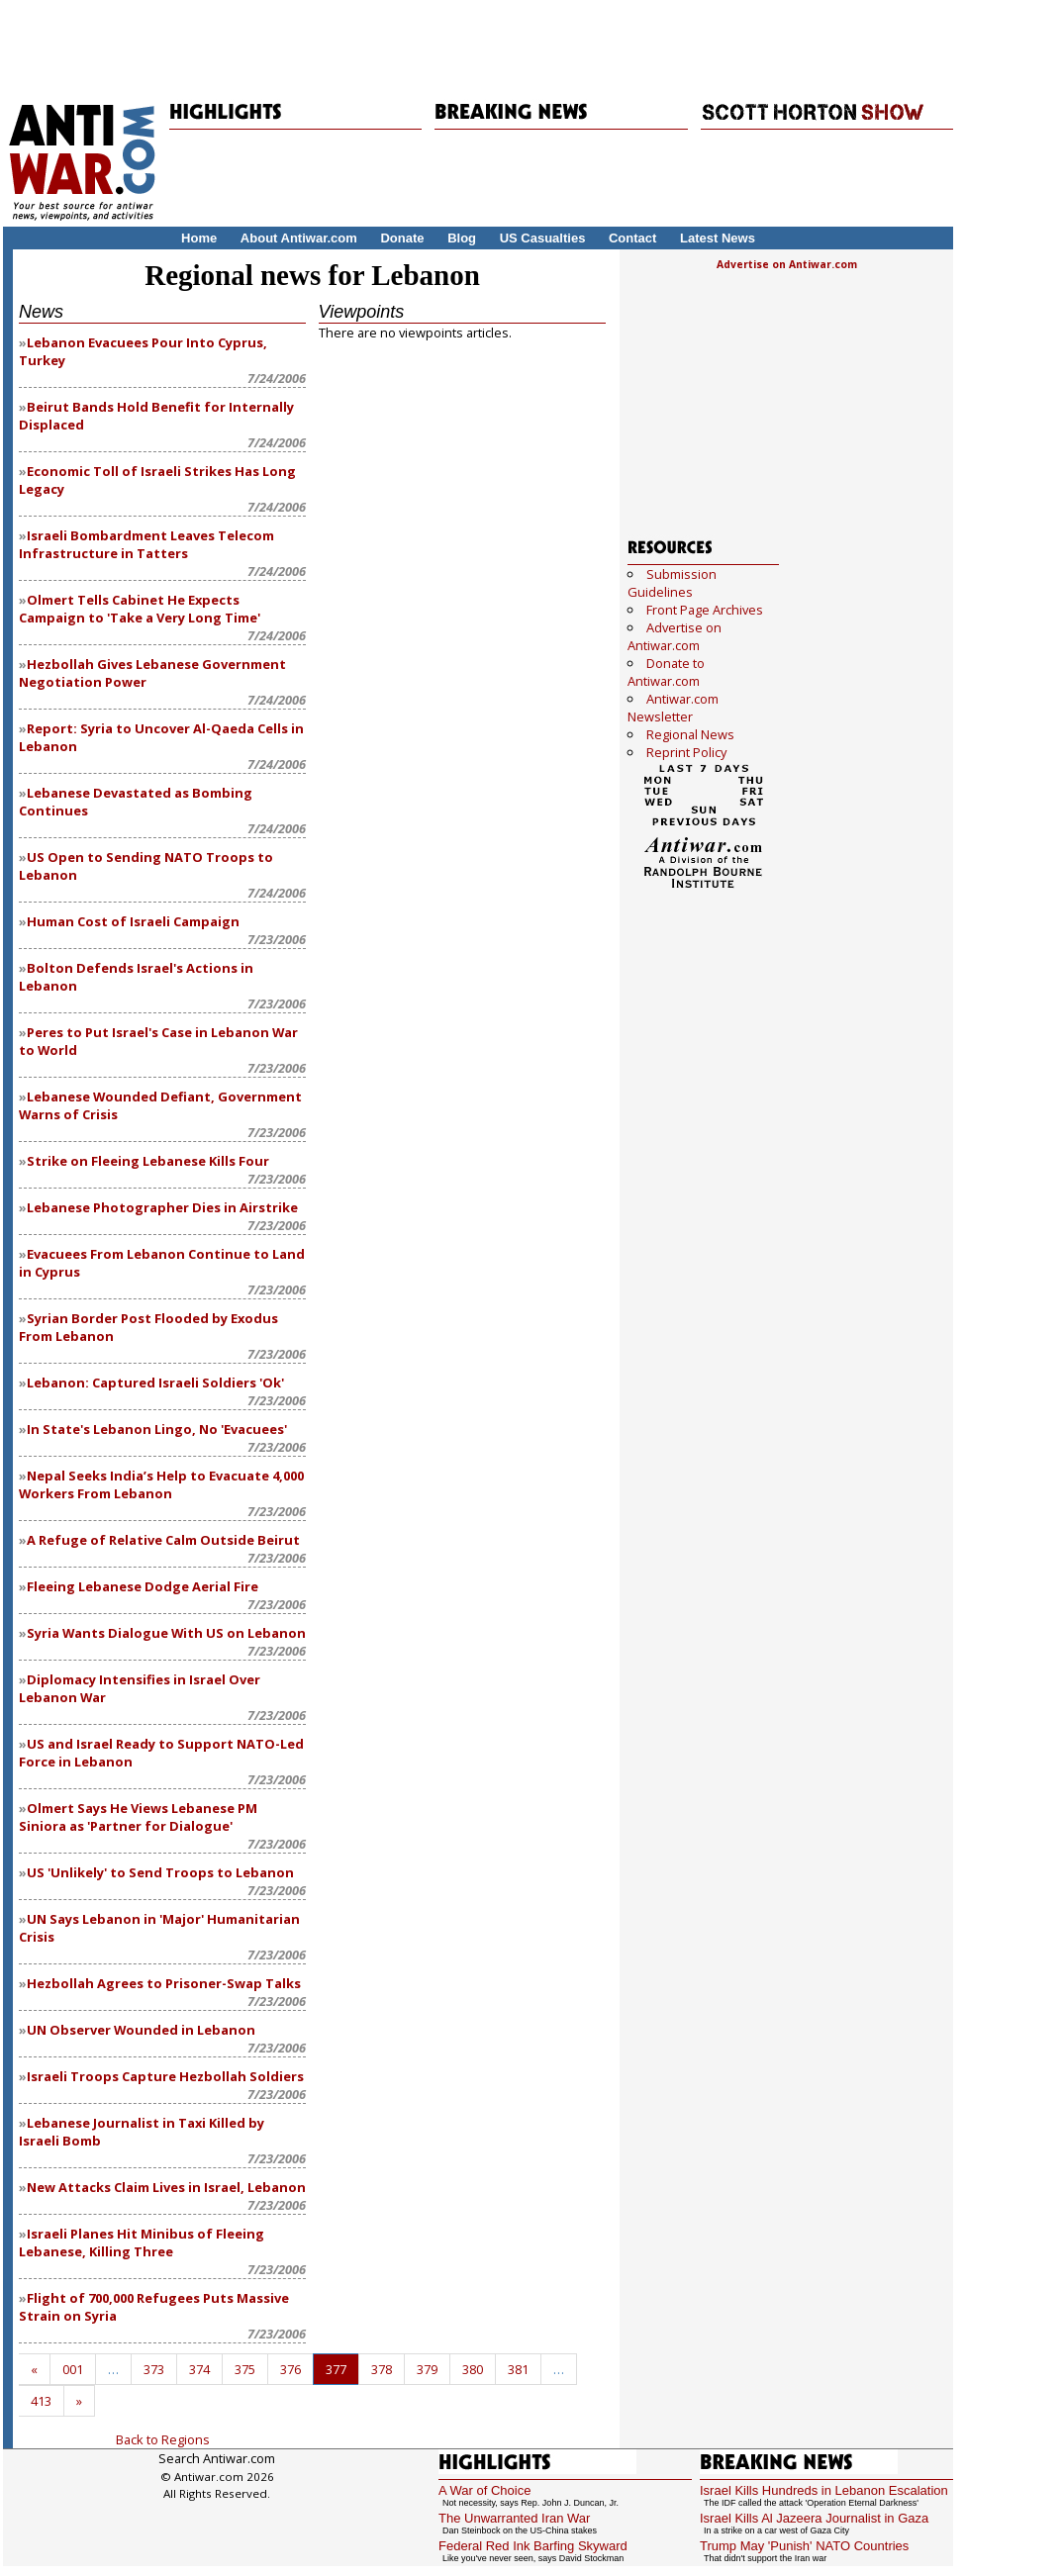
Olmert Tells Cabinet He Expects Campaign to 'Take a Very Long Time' (139, 608)
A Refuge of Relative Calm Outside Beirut (163, 1540)
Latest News (717, 238)
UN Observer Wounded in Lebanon (141, 2030)
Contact (632, 238)
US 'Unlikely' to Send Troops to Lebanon (160, 1872)
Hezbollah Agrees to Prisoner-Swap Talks (164, 1983)
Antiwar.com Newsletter (673, 707)
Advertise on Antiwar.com (787, 264)
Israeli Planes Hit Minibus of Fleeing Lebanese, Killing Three (141, 2242)
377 (336, 2369)
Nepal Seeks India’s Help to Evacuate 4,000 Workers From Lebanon (161, 1484)
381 (518, 2369)
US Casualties (543, 238)
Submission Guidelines (672, 583)
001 (72, 2369)
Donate (402, 238)
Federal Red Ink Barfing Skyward (533, 2545)
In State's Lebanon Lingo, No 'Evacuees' (157, 1429)
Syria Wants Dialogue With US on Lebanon (166, 1633)
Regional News (690, 734)
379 (427, 2369)
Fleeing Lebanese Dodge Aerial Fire (142, 1586)
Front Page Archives (704, 610)
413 (41, 2401)
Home (199, 238)
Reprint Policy (686, 752)
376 (290, 2369)
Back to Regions (163, 2439)
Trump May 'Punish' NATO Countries (804, 2545)
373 (154, 2369)
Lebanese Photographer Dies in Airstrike (162, 1207)
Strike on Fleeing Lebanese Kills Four (148, 1161)
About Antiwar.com (299, 238)
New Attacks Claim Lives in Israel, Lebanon (166, 2187)
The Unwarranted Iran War (514, 2518)
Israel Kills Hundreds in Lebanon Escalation (824, 2490)
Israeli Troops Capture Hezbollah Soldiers (165, 2076)
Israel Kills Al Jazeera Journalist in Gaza (814, 2518)
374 (199, 2369)
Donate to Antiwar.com (666, 672)
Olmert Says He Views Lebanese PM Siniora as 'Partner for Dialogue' (138, 1817)
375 (245, 2369)
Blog (461, 238)
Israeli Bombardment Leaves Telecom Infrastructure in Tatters (146, 544)
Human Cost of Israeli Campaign (133, 921)
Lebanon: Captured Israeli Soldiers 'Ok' (155, 1382)
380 (472, 2369)
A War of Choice (484, 2490)
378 (381, 2369)
